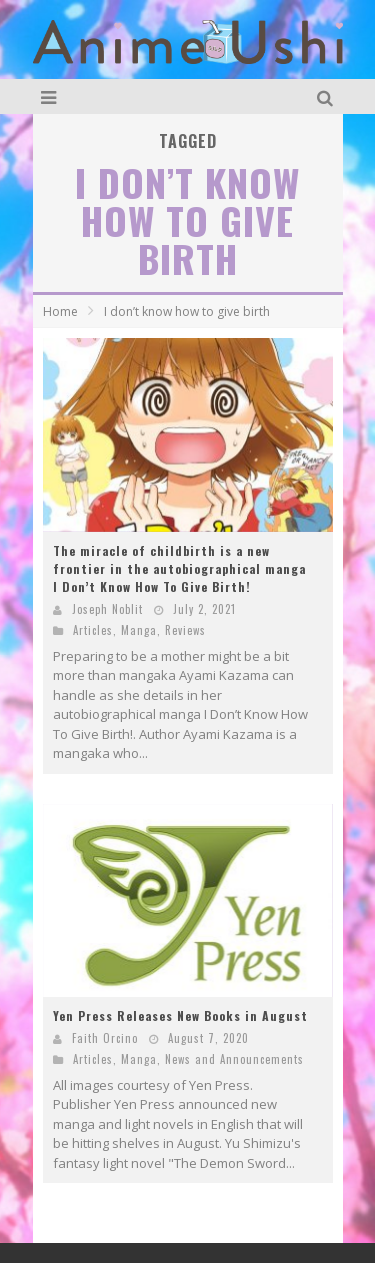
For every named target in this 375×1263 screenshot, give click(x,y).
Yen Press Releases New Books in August (180, 1015)
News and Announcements (234, 1059)
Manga (139, 630)
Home (60, 311)
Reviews (185, 630)
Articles (93, 630)
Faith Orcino (105, 1038)
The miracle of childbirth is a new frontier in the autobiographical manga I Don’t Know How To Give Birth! (179, 568)
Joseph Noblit (107, 609)
